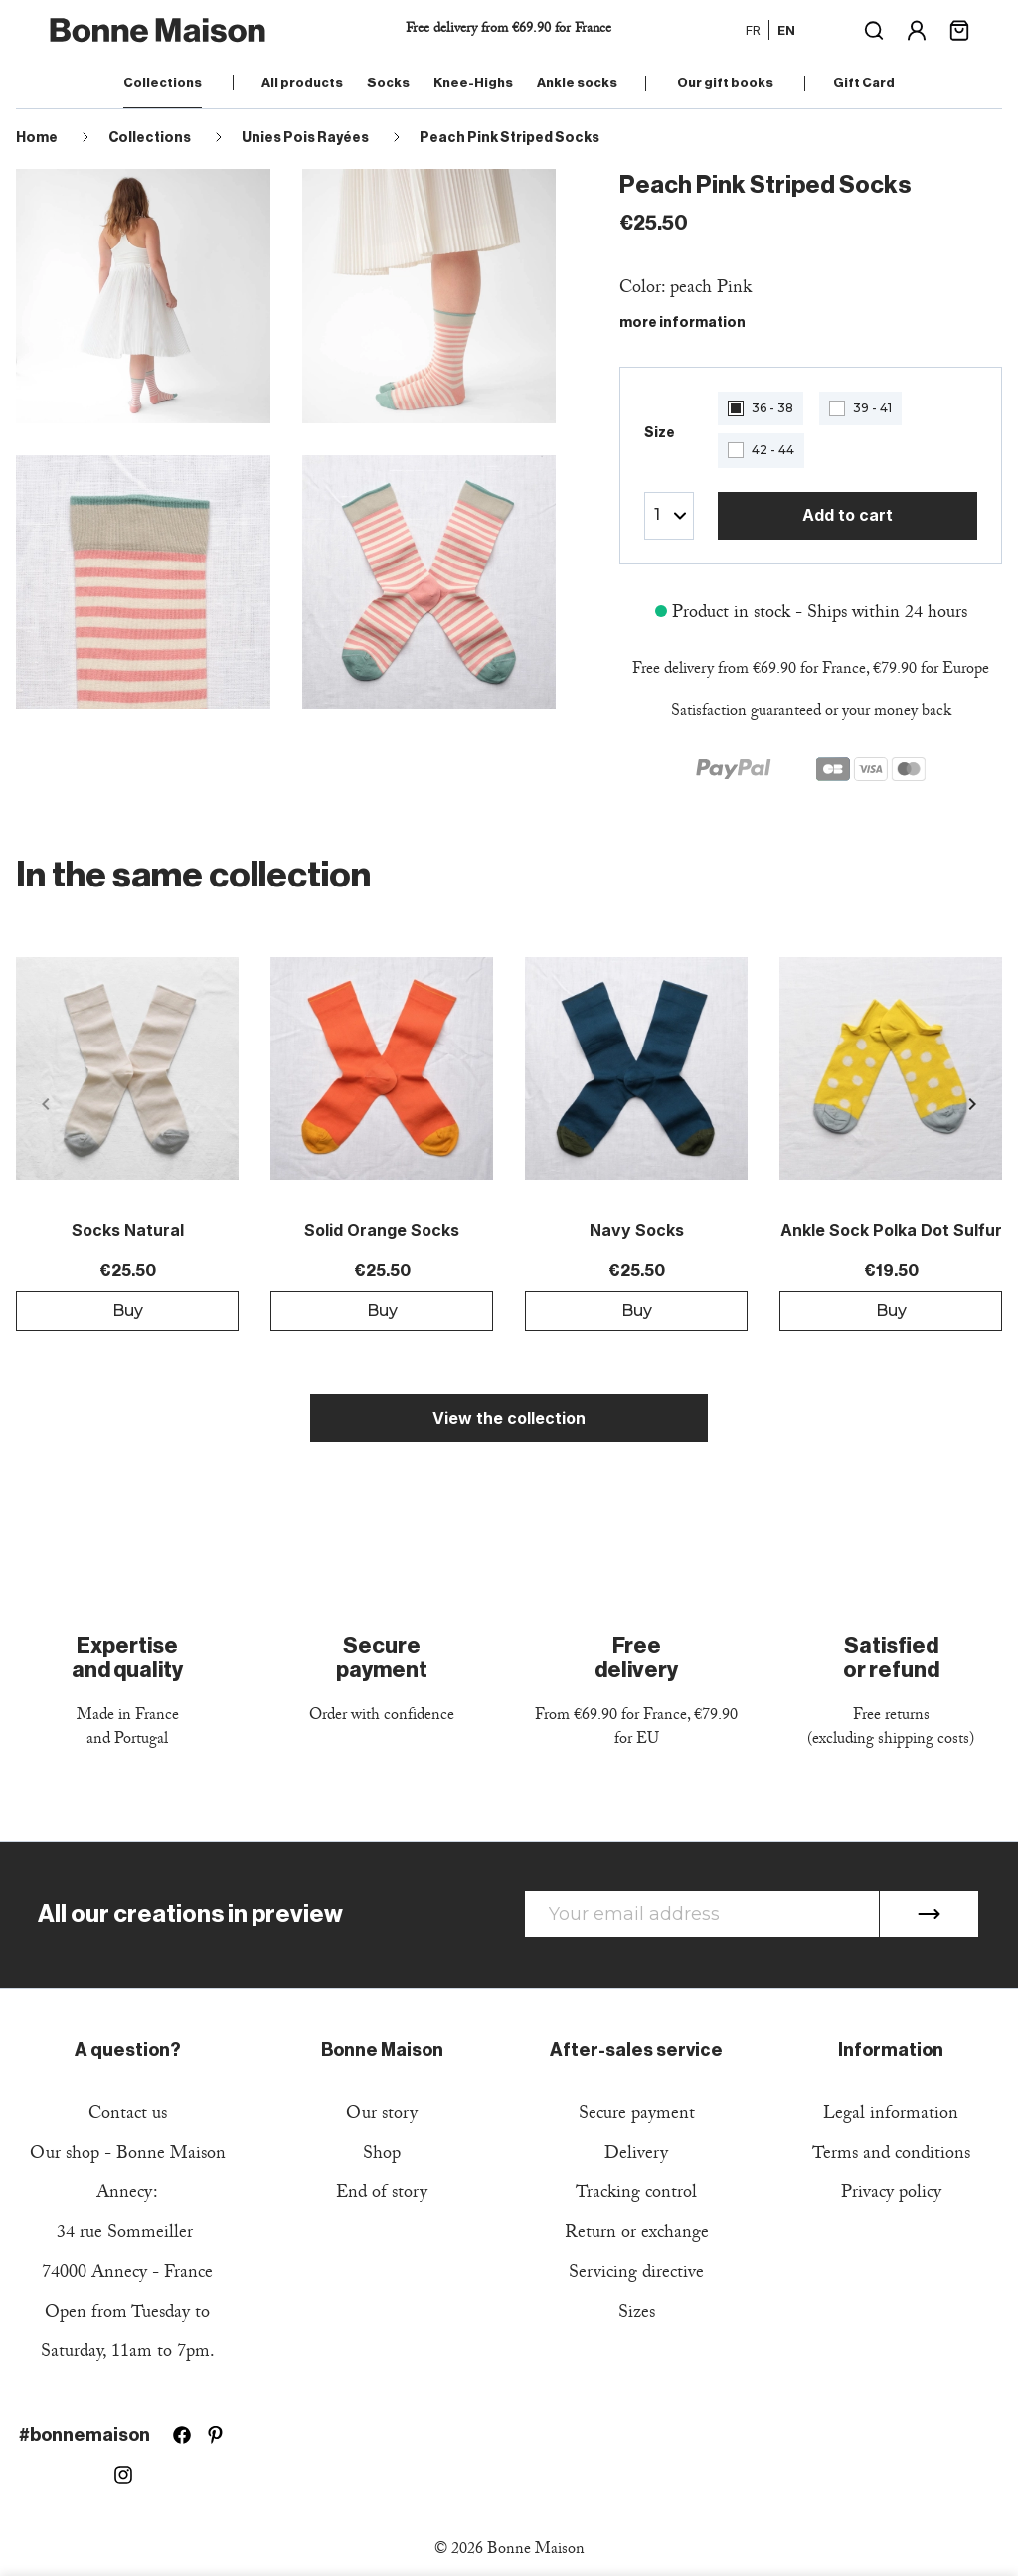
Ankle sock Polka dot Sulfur (891, 1231)
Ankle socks (577, 83)
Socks (388, 83)
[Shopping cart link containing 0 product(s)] (959, 28)
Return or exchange (637, 2234)
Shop (382, 2155)
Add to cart (847, 515)
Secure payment (637, 2115)
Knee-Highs (473, 83)
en (786, 30)
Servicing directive (636, 2274)
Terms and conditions (891, 2155)
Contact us (127, 2115)
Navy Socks (637, 1231)
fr (753, 30)
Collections (162, 83)
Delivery (636, 2155)
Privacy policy (891, 2194)
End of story (381, 2194)
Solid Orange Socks (381, 1231)
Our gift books (725, 83)
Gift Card (864, 83)
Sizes (636, 2314)
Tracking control (636, 2194)
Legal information (890, 2115)
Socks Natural (128, 1231)
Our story (382, 2115)
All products (302, 83)
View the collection (509, 1418)
